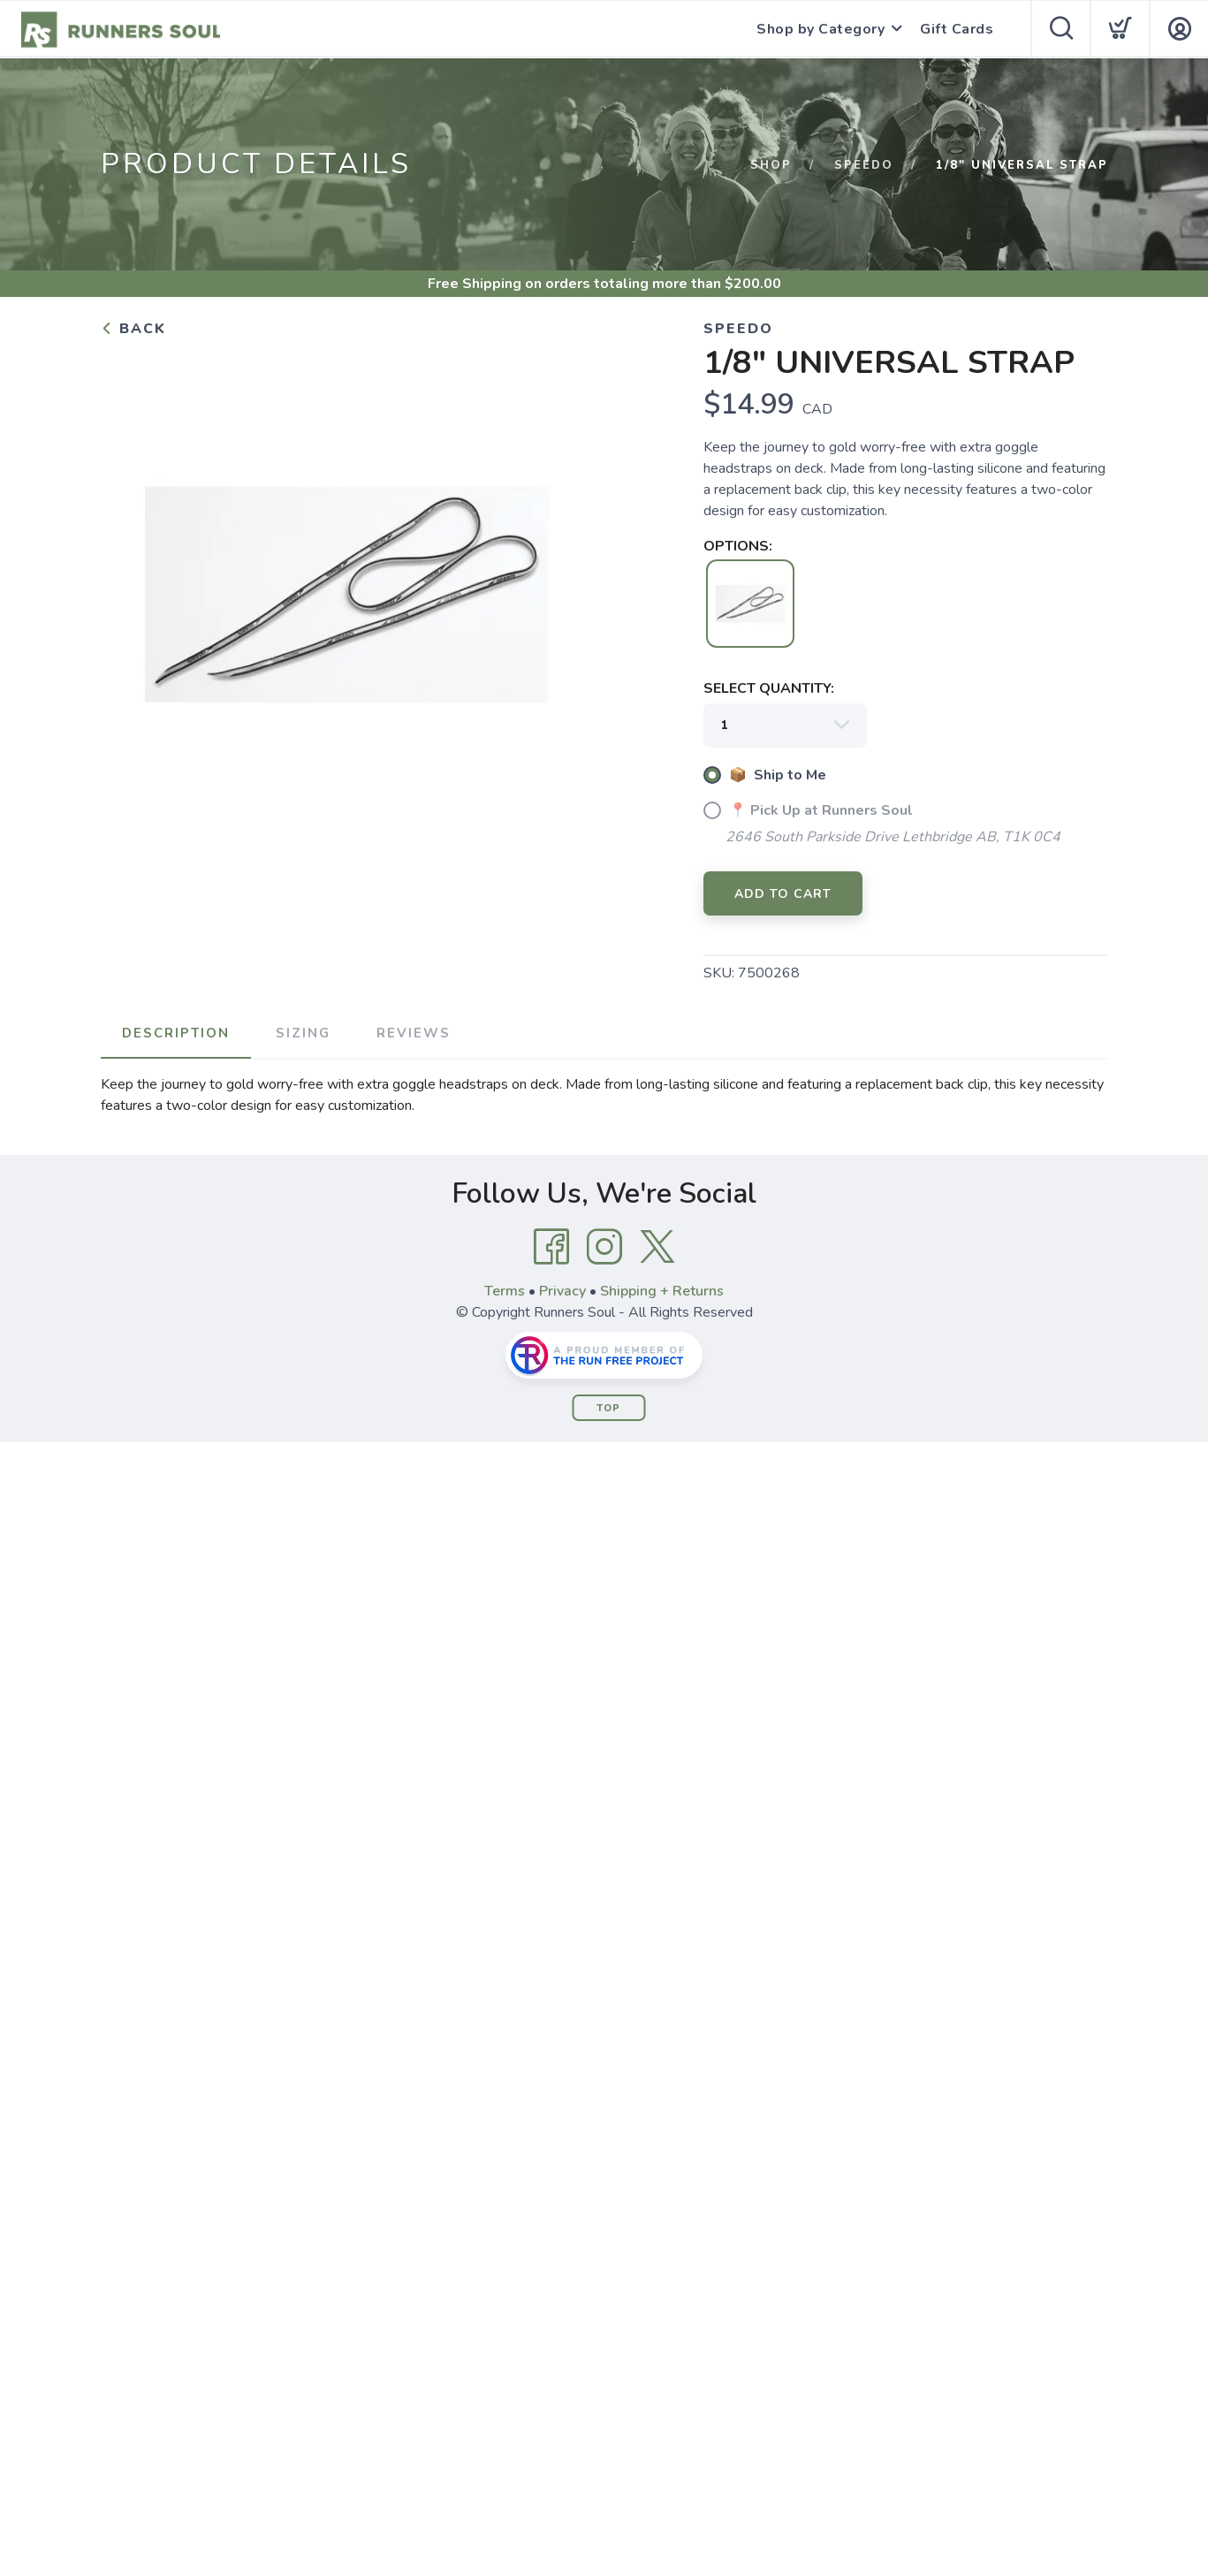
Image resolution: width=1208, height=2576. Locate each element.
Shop (771, 165)
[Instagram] (604, 1246)
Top (608, 1408)
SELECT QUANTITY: (768, 688)
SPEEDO (863, 165)
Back (133, 328)
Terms (504, 1291)
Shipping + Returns (662, 1291)
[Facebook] (551, 1246)
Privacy (562, 1291)
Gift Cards (956, 29)
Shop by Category (820, 29)
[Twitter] (657, 1246)
